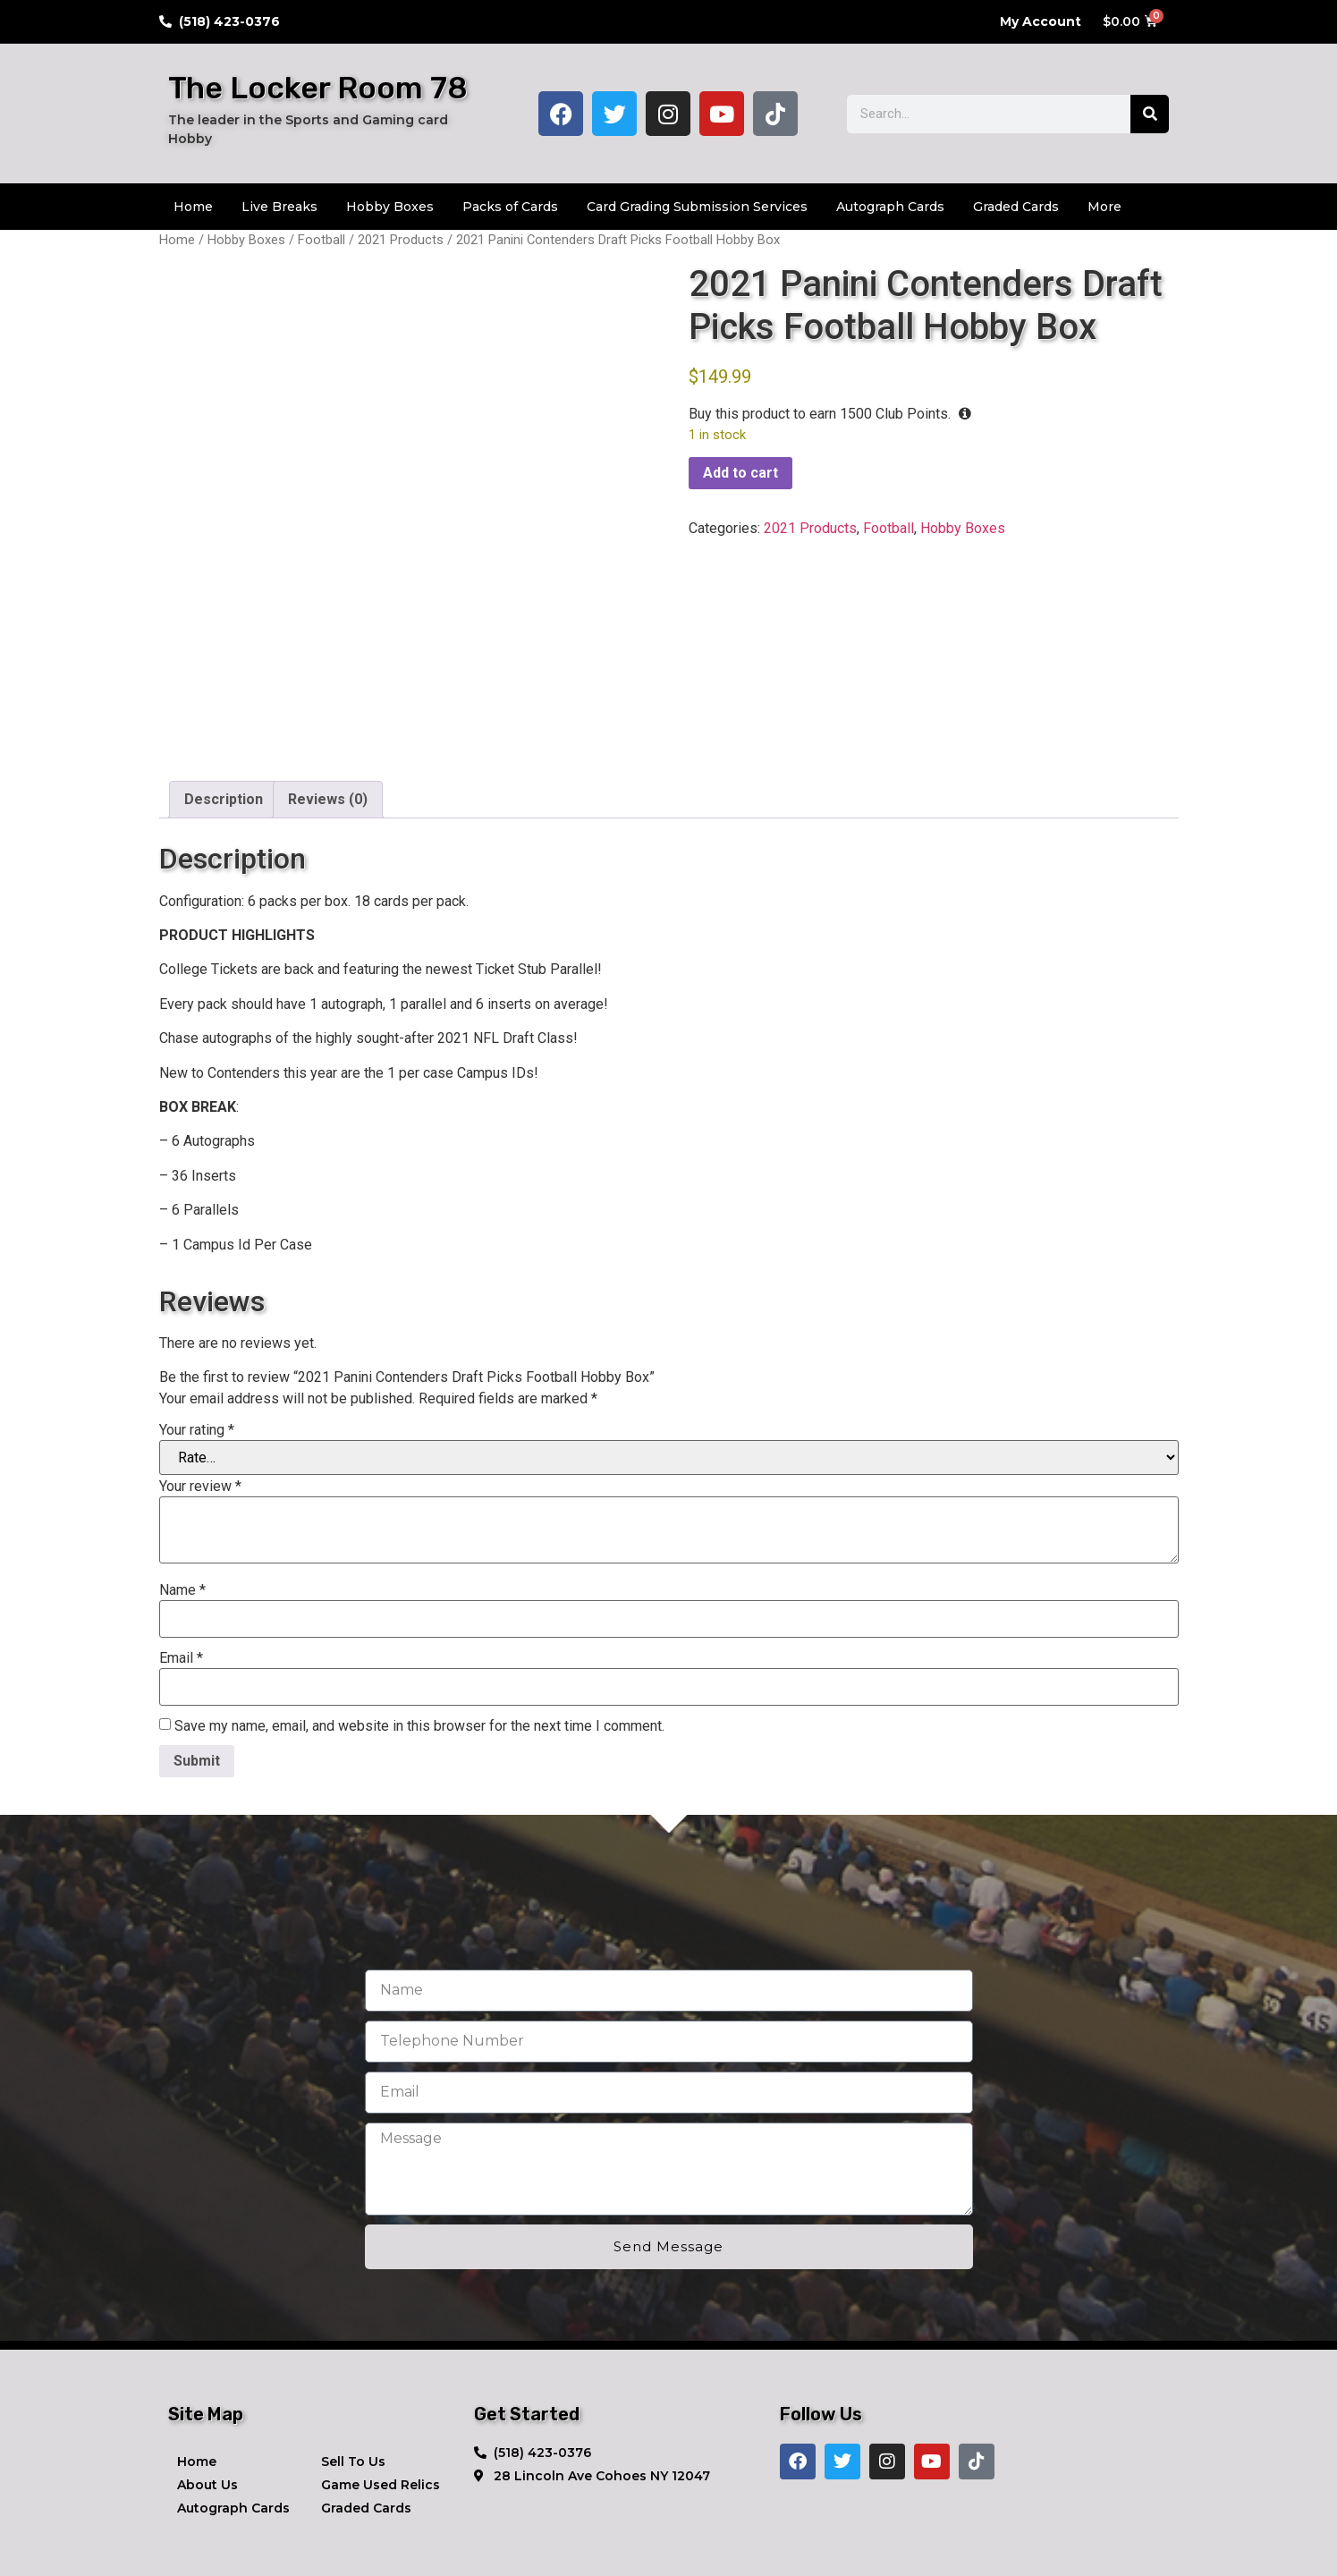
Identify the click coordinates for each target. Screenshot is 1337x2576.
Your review (200, 1397)
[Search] (1149, 114)
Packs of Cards (510, 207)
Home (193, 207)
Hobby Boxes (390, 207)
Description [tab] (223, 709)
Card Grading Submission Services (697, 207)
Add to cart (740, 472)
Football (321, 240)
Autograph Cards (890, 207)
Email (181, 1569)
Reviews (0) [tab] (328, 709)
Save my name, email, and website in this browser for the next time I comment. (419, 1637)
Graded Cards (1016, 207)
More (1104, 207)
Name (182, 1501)
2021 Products (401, 240)
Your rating (196, 1341)
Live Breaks (279, 207)
